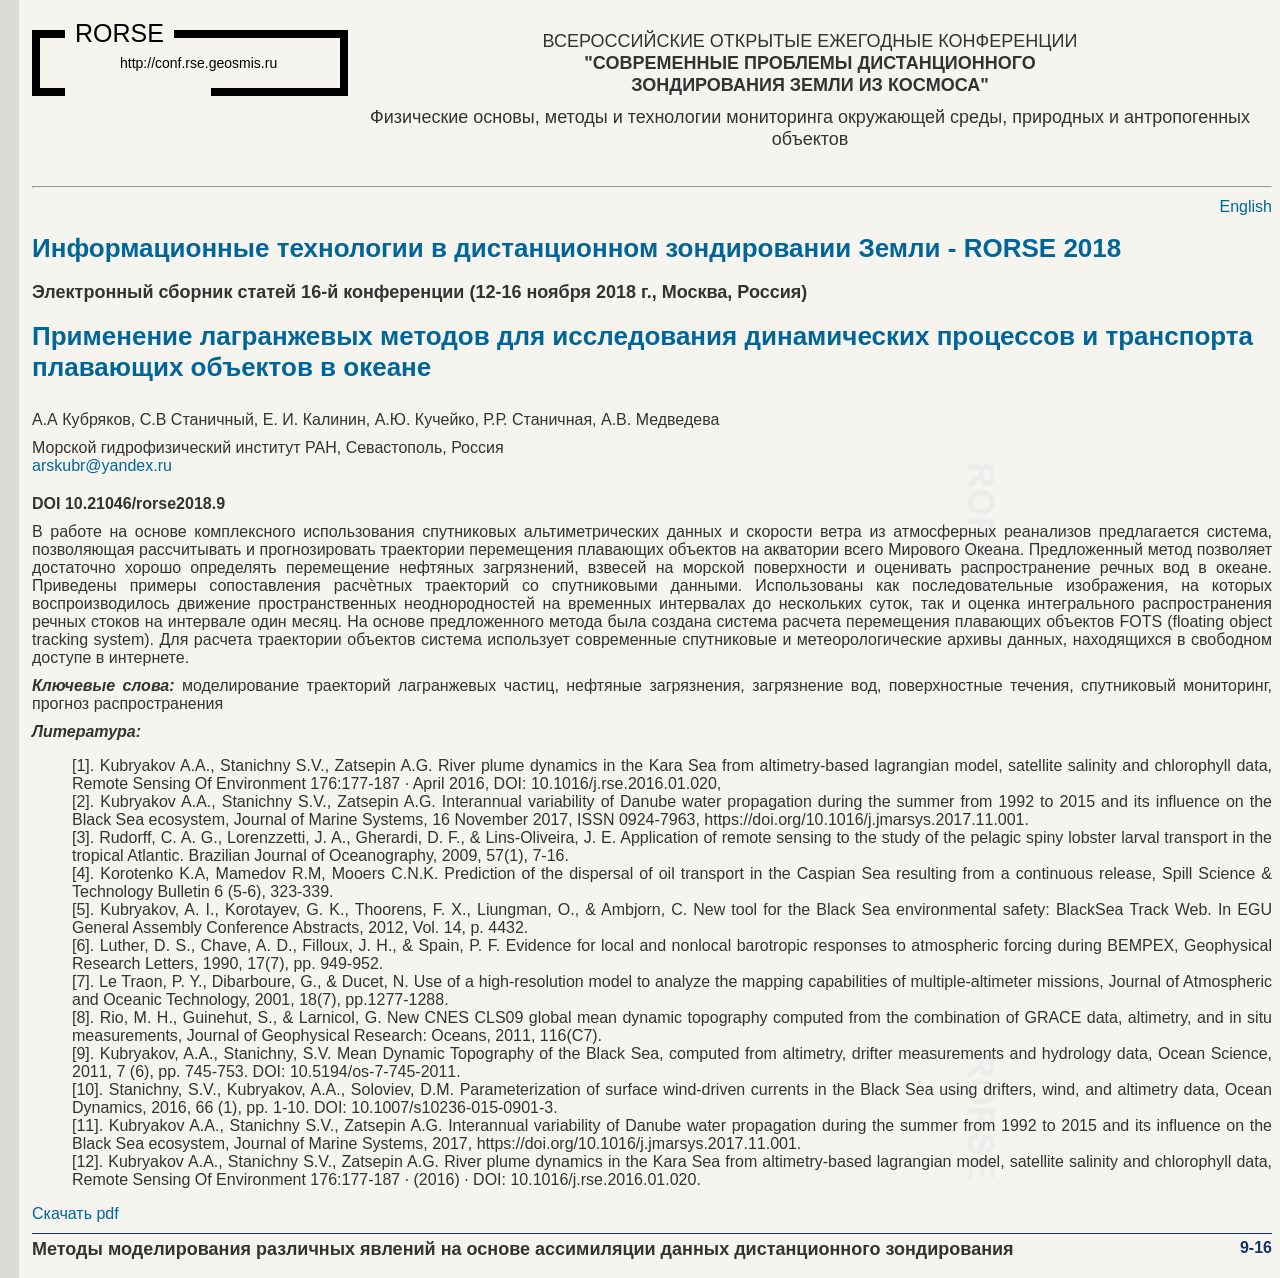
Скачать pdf (75, 1213)
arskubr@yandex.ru (102, 465)
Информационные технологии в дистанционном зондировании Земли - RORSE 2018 (576, 248)
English (1246, 206)
